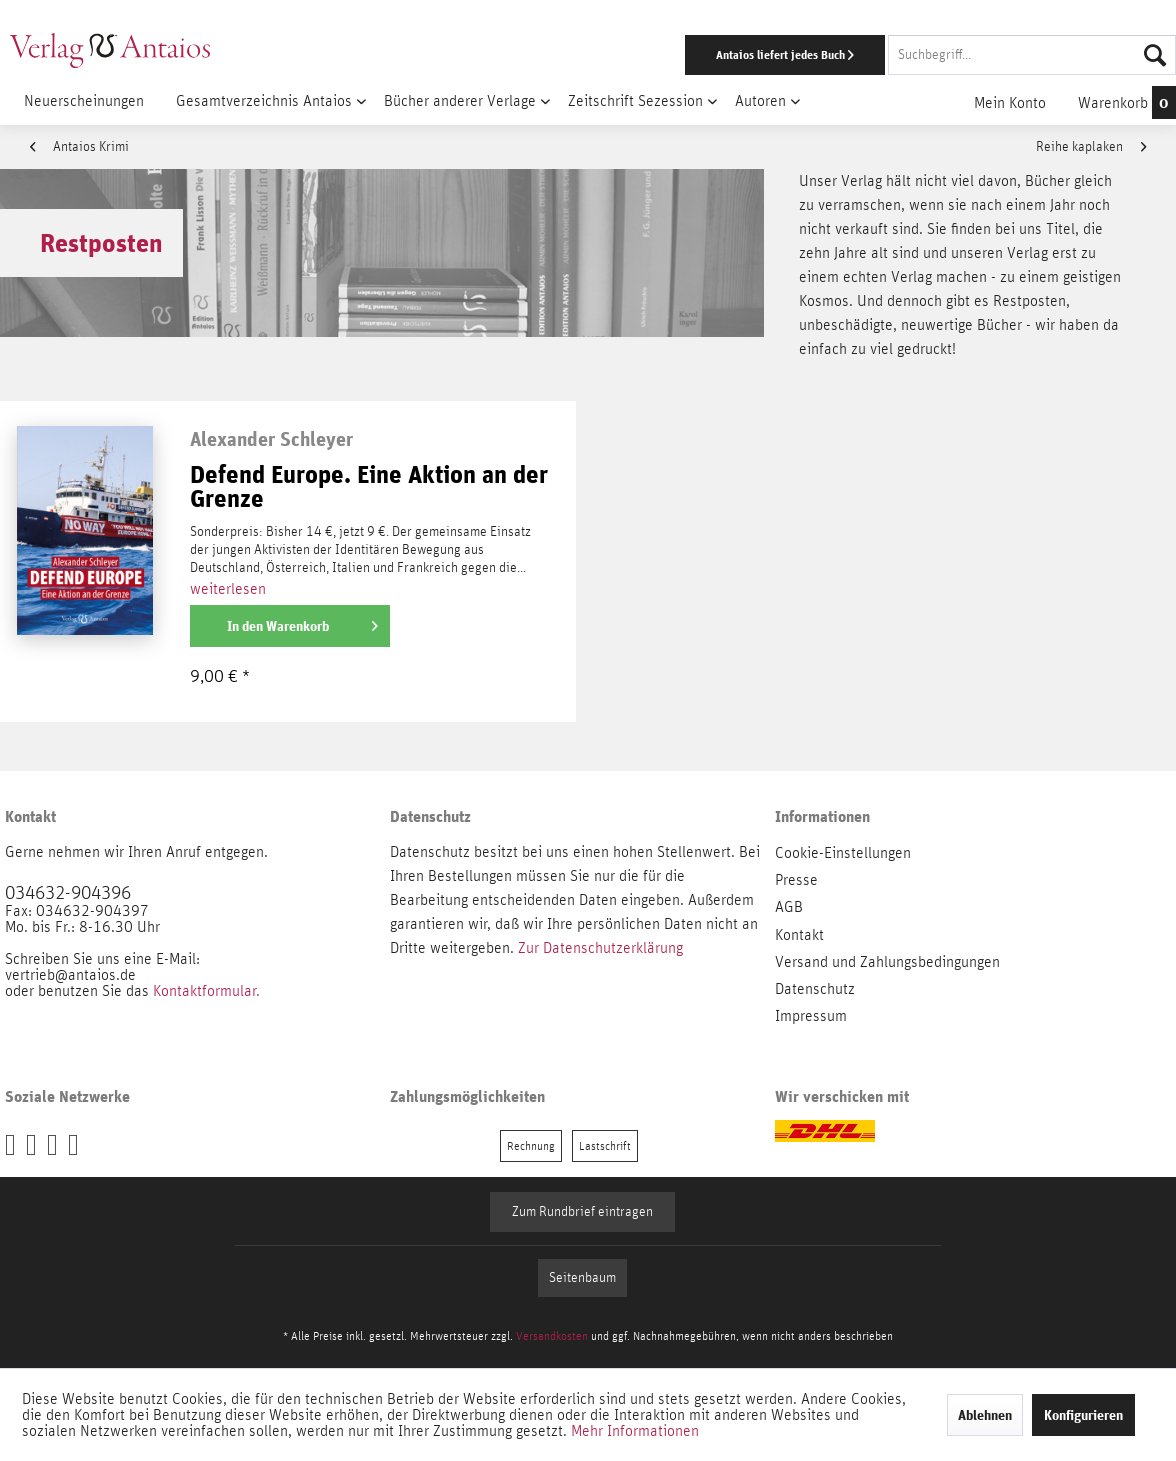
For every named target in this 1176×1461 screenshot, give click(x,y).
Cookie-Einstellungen (843, 853)
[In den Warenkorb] (290, 626)
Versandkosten (552, 1336)
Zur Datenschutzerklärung (600, 948)
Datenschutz (815, 989)
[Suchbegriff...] (1032, 55)
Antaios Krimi (79, 147)
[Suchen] (1155, 55)
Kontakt (799, 935)
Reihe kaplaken (1091, 147)
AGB (789, 907)
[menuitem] (764, 55)
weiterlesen (228, 589)
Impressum (811, 1016)
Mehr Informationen (635, 1431)
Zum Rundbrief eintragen (582, 1212)
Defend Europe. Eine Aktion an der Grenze (369, 487)
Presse (796, 880)
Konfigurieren (1083, 1415)
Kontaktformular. (206, 991)
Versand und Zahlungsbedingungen (887, 962)
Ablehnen (985, 1415)
